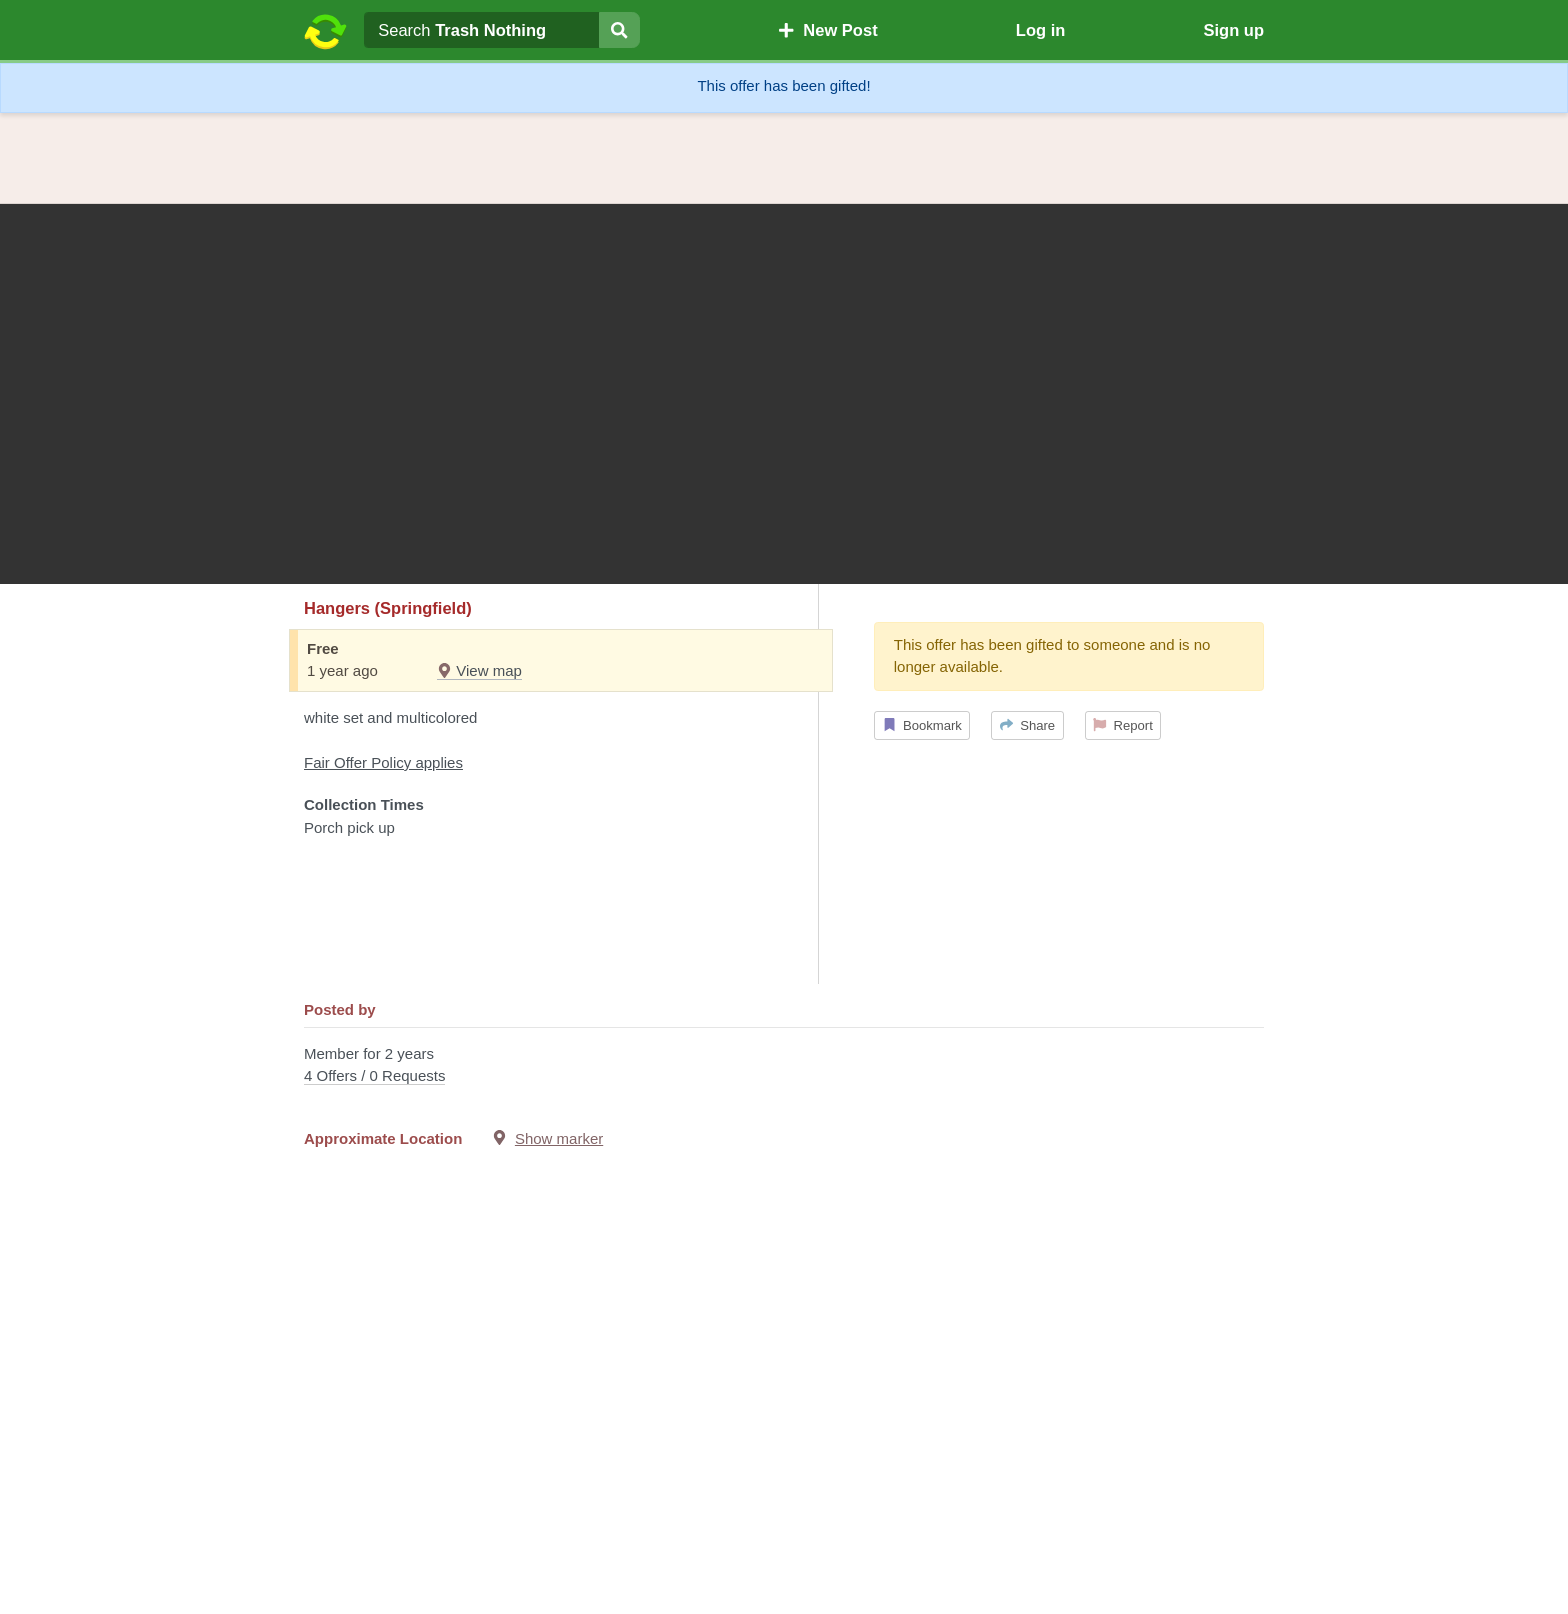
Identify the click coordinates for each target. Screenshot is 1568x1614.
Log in (1040, 30)
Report (1123, 725)
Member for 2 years (784, 1066)
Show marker (559, 1138)
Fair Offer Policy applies (383, 762)
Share (1027, 725)
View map (479, 670)
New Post (828, 30)
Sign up (1233, 30)
